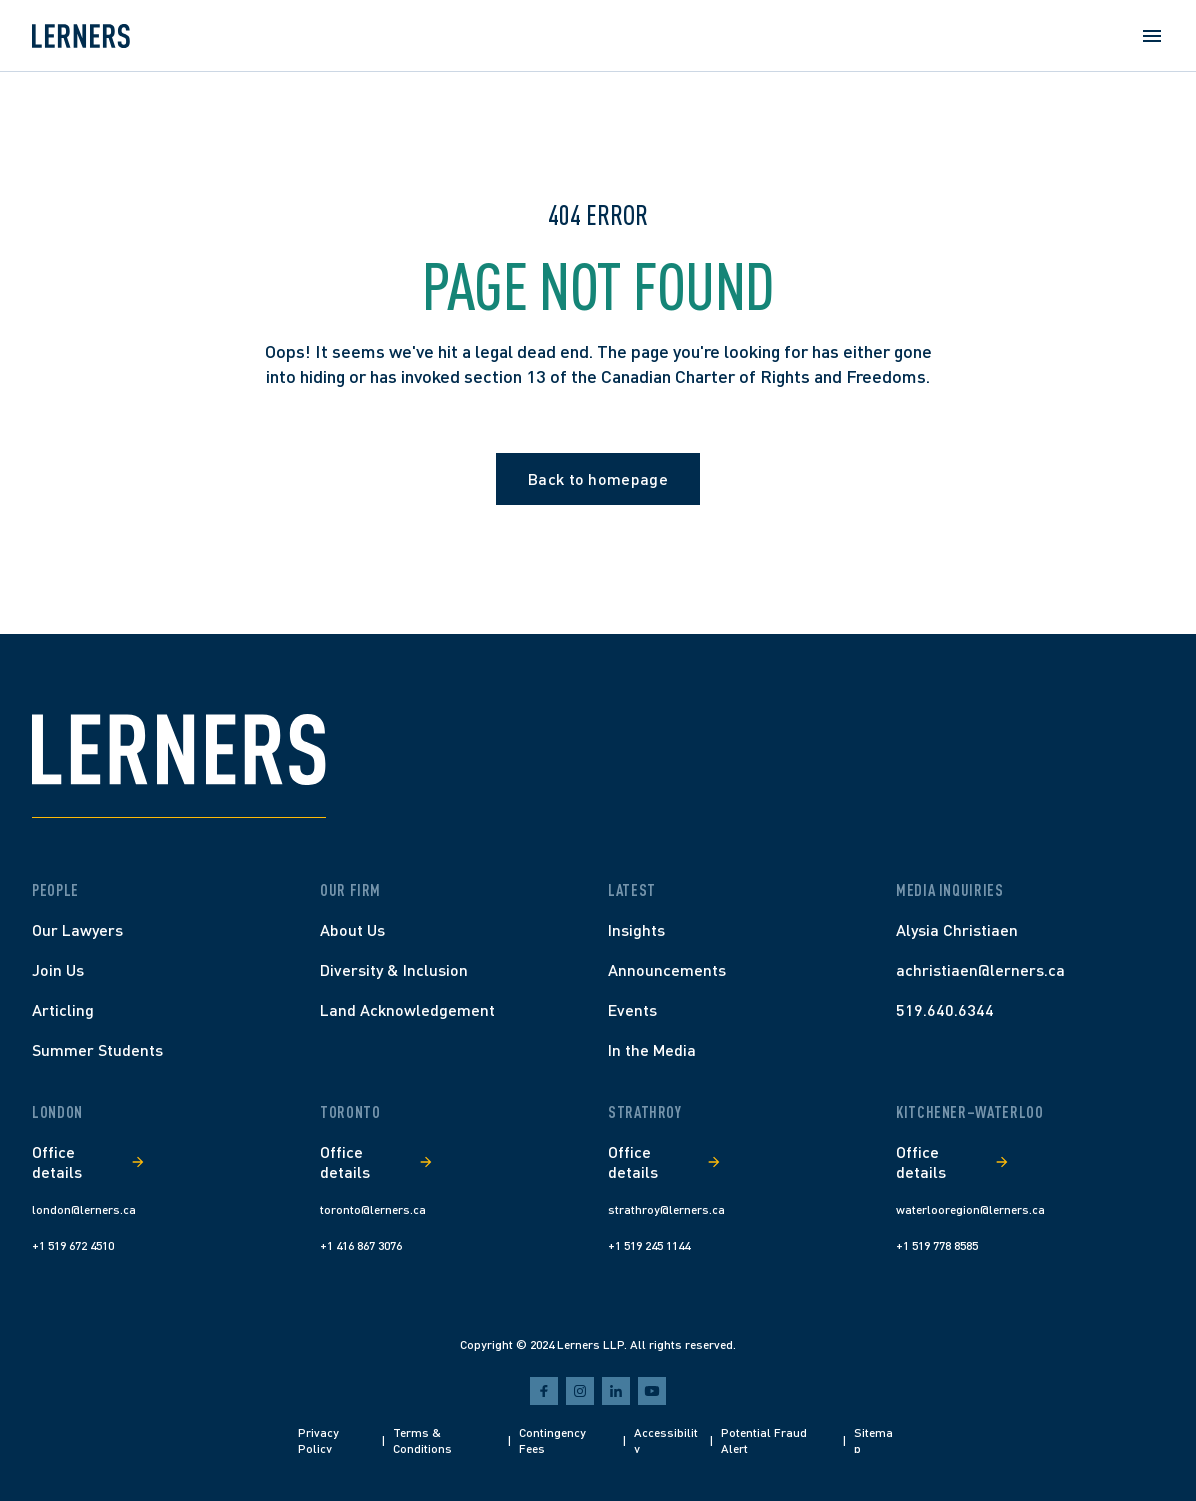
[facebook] (544, 1391)
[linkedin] (616, 1391)
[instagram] (580, 1391)
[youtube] (652, 1391)
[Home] (81, 36)
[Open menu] (1152, 36)
